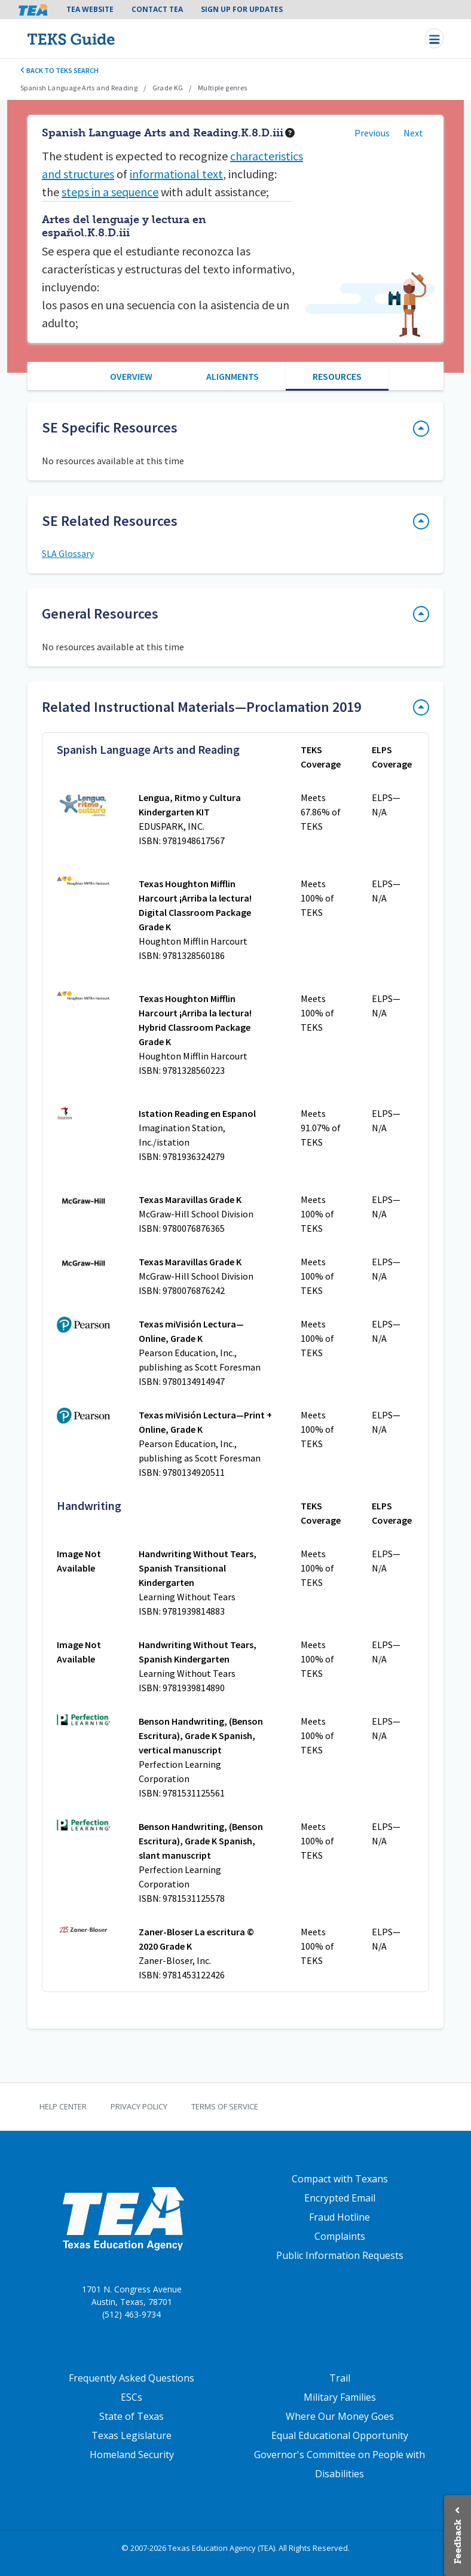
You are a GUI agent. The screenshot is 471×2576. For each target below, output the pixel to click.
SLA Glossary (68, 553)
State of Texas (131, 2416)
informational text (176, 173)
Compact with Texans (340, 2178)
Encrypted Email (339, 2197)
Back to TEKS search (59, 70)
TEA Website (90, 9)
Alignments (232, 376)
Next (413, 133)
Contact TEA (157, 9)
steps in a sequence (110, 191)
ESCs (131, 2397)
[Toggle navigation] (434, 38)
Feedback (457, 2541)
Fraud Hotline (339, 2217)
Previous (372, 133)
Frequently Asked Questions (131, 2378)
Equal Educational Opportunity (339, 2435)
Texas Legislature (131, 2435)
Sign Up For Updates (242, 9)
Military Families (340, 2397)
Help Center (63, 2106)
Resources (337, 376)
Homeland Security (132, 2454)
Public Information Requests (339, 2255)
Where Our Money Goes (340, 2416)
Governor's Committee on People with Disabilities (339, 2464)
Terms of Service (224, 2106)
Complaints (339, 2236)
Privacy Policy (139, 2106)
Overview (131, 376)
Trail (339, 2378)
